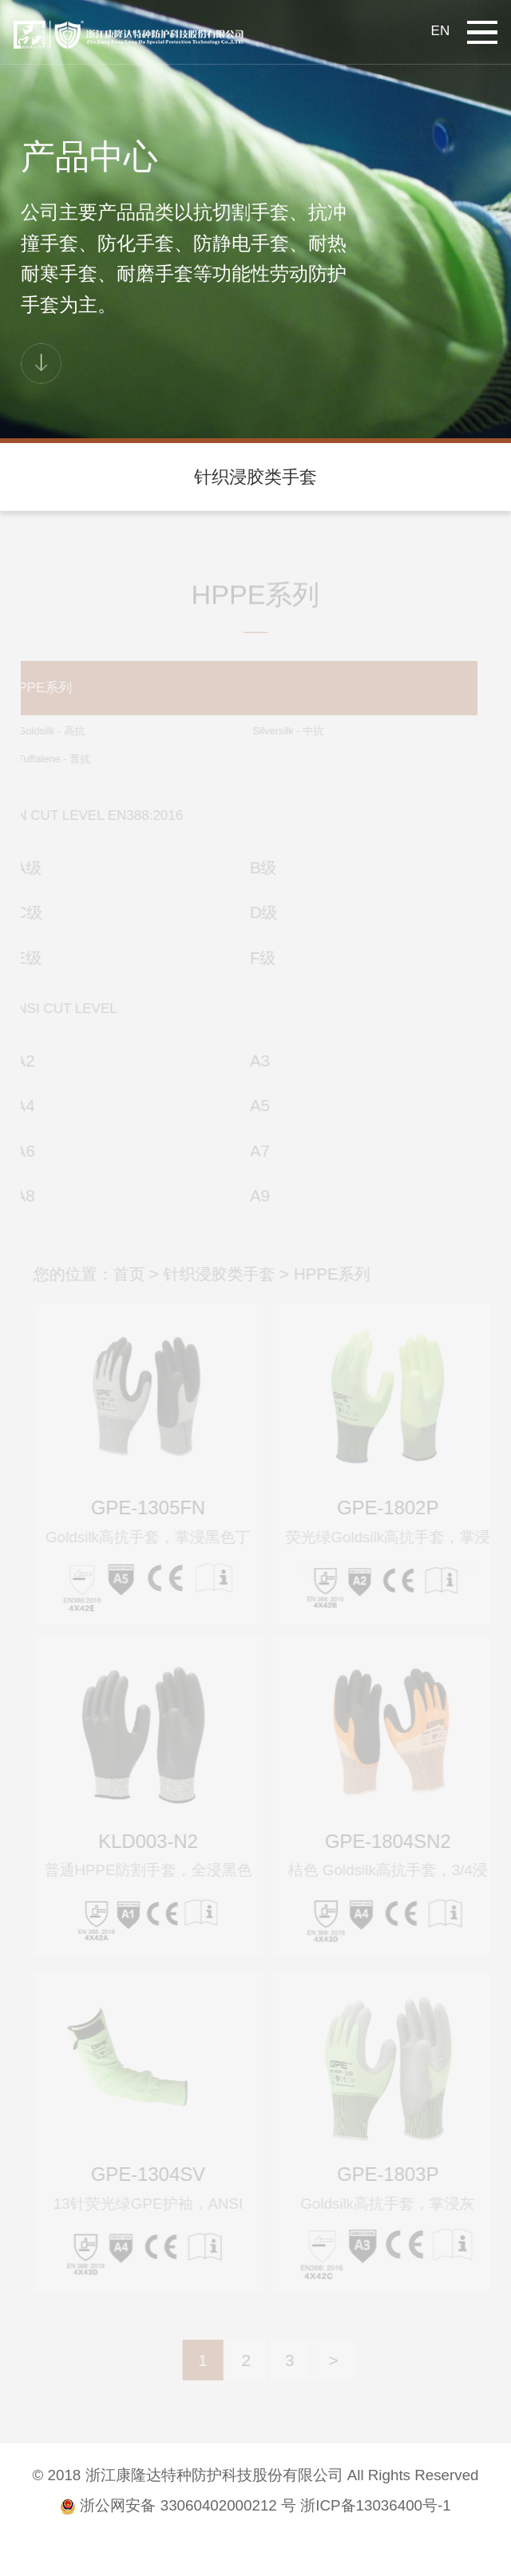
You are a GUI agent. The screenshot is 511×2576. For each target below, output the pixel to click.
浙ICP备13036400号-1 (375, 2505)
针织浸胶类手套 (255, 477)
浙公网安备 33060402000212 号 (178, 2505)
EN (440, 31)
